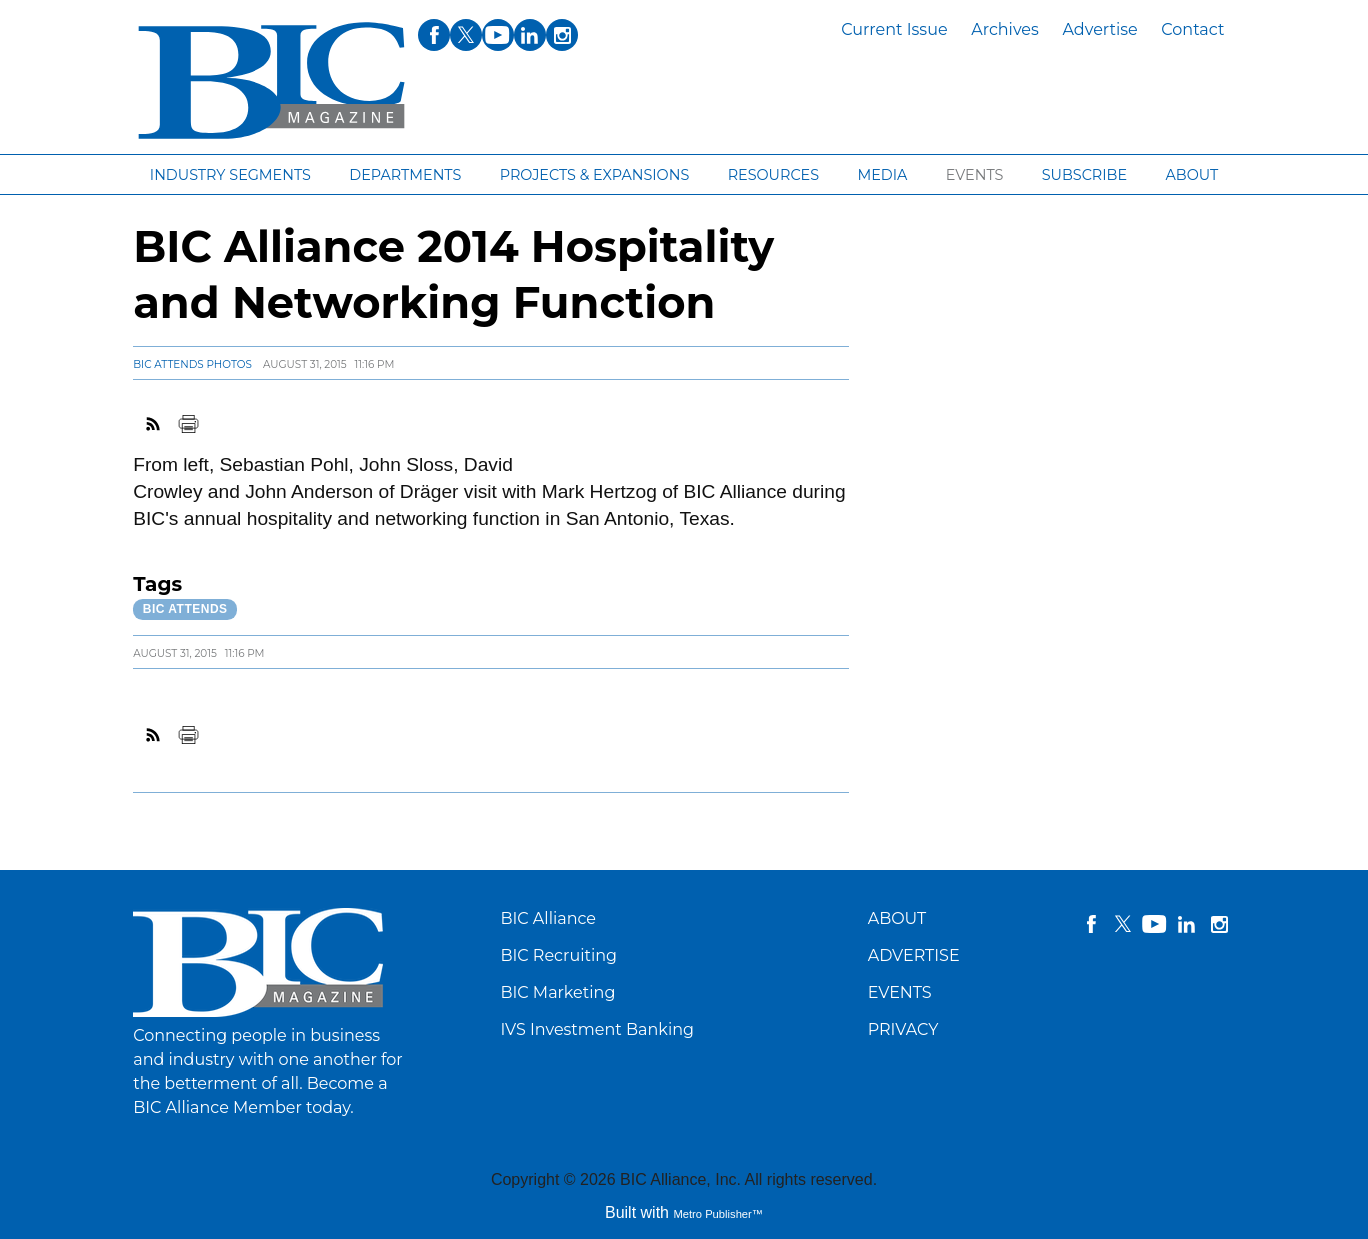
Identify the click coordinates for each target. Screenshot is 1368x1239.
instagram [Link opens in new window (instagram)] (562, 35)
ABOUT (897, 918)
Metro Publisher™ (718, 1214)
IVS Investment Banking (597, 1029)
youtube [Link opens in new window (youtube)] (498, 35)
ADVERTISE (914, 955)
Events (975, 175)
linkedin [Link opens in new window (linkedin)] (530, 35)
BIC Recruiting (558, 955)
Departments (405, 175)
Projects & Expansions (595, 175)
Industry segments (230, 175)
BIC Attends (185, 609)
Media (882, 175)
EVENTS (900, 992)
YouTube (1155, 924)
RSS (154, 424)
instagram (1219, 924)
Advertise (1099, 29)
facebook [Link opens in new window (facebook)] (434, 35)
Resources (773, 175)
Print (188, 424)
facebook (1091, 924)
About (1191, 175)
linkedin (1187, 924)
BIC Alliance (548, 918)
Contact (1192, 29)
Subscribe (1084, 175)
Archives (1005, 29)
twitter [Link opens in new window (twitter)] (466, 35)
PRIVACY (903, 1029)
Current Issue (894, 29)
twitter (1123, 924)
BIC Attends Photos (192, 364)
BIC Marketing (557, 992)
